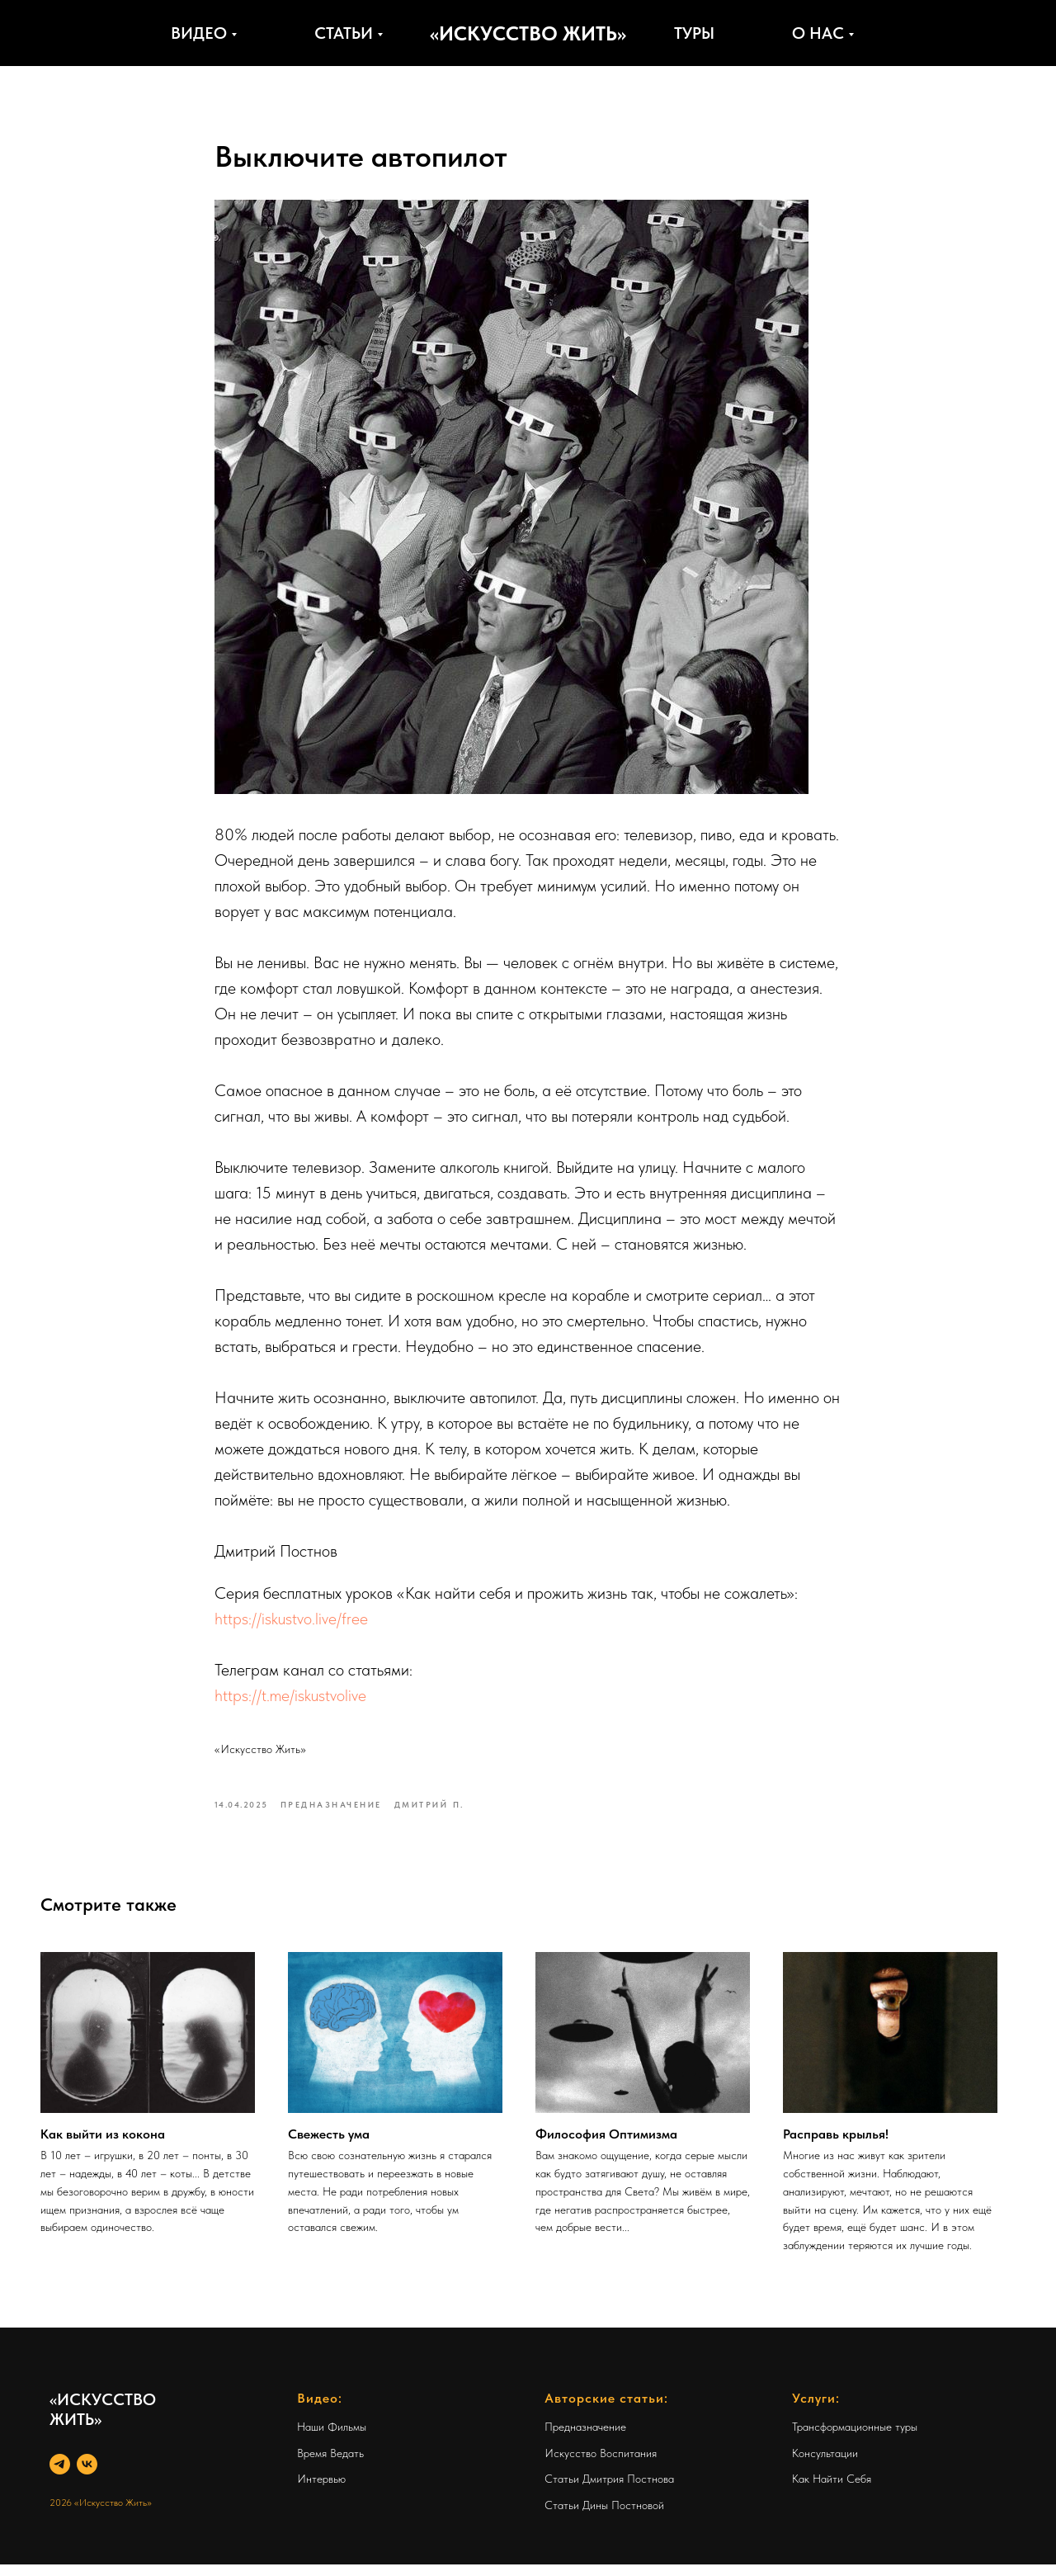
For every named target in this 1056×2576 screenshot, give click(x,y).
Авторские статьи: (606, 2410)
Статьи (343, 33)
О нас (818, 33)
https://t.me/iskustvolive (290, 1701)
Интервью (321, 2491)
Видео (199, 33)
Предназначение (585, 2438)
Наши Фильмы (331, 2438)
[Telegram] (60, 2475)
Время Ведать (330, 2464)
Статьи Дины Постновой (604, 2516)
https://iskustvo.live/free (291, 1624)
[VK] (87, 2475)
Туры (694, 33)
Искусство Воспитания (600, 2464)
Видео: (319, 2410)
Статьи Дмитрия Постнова (609, 2491)
